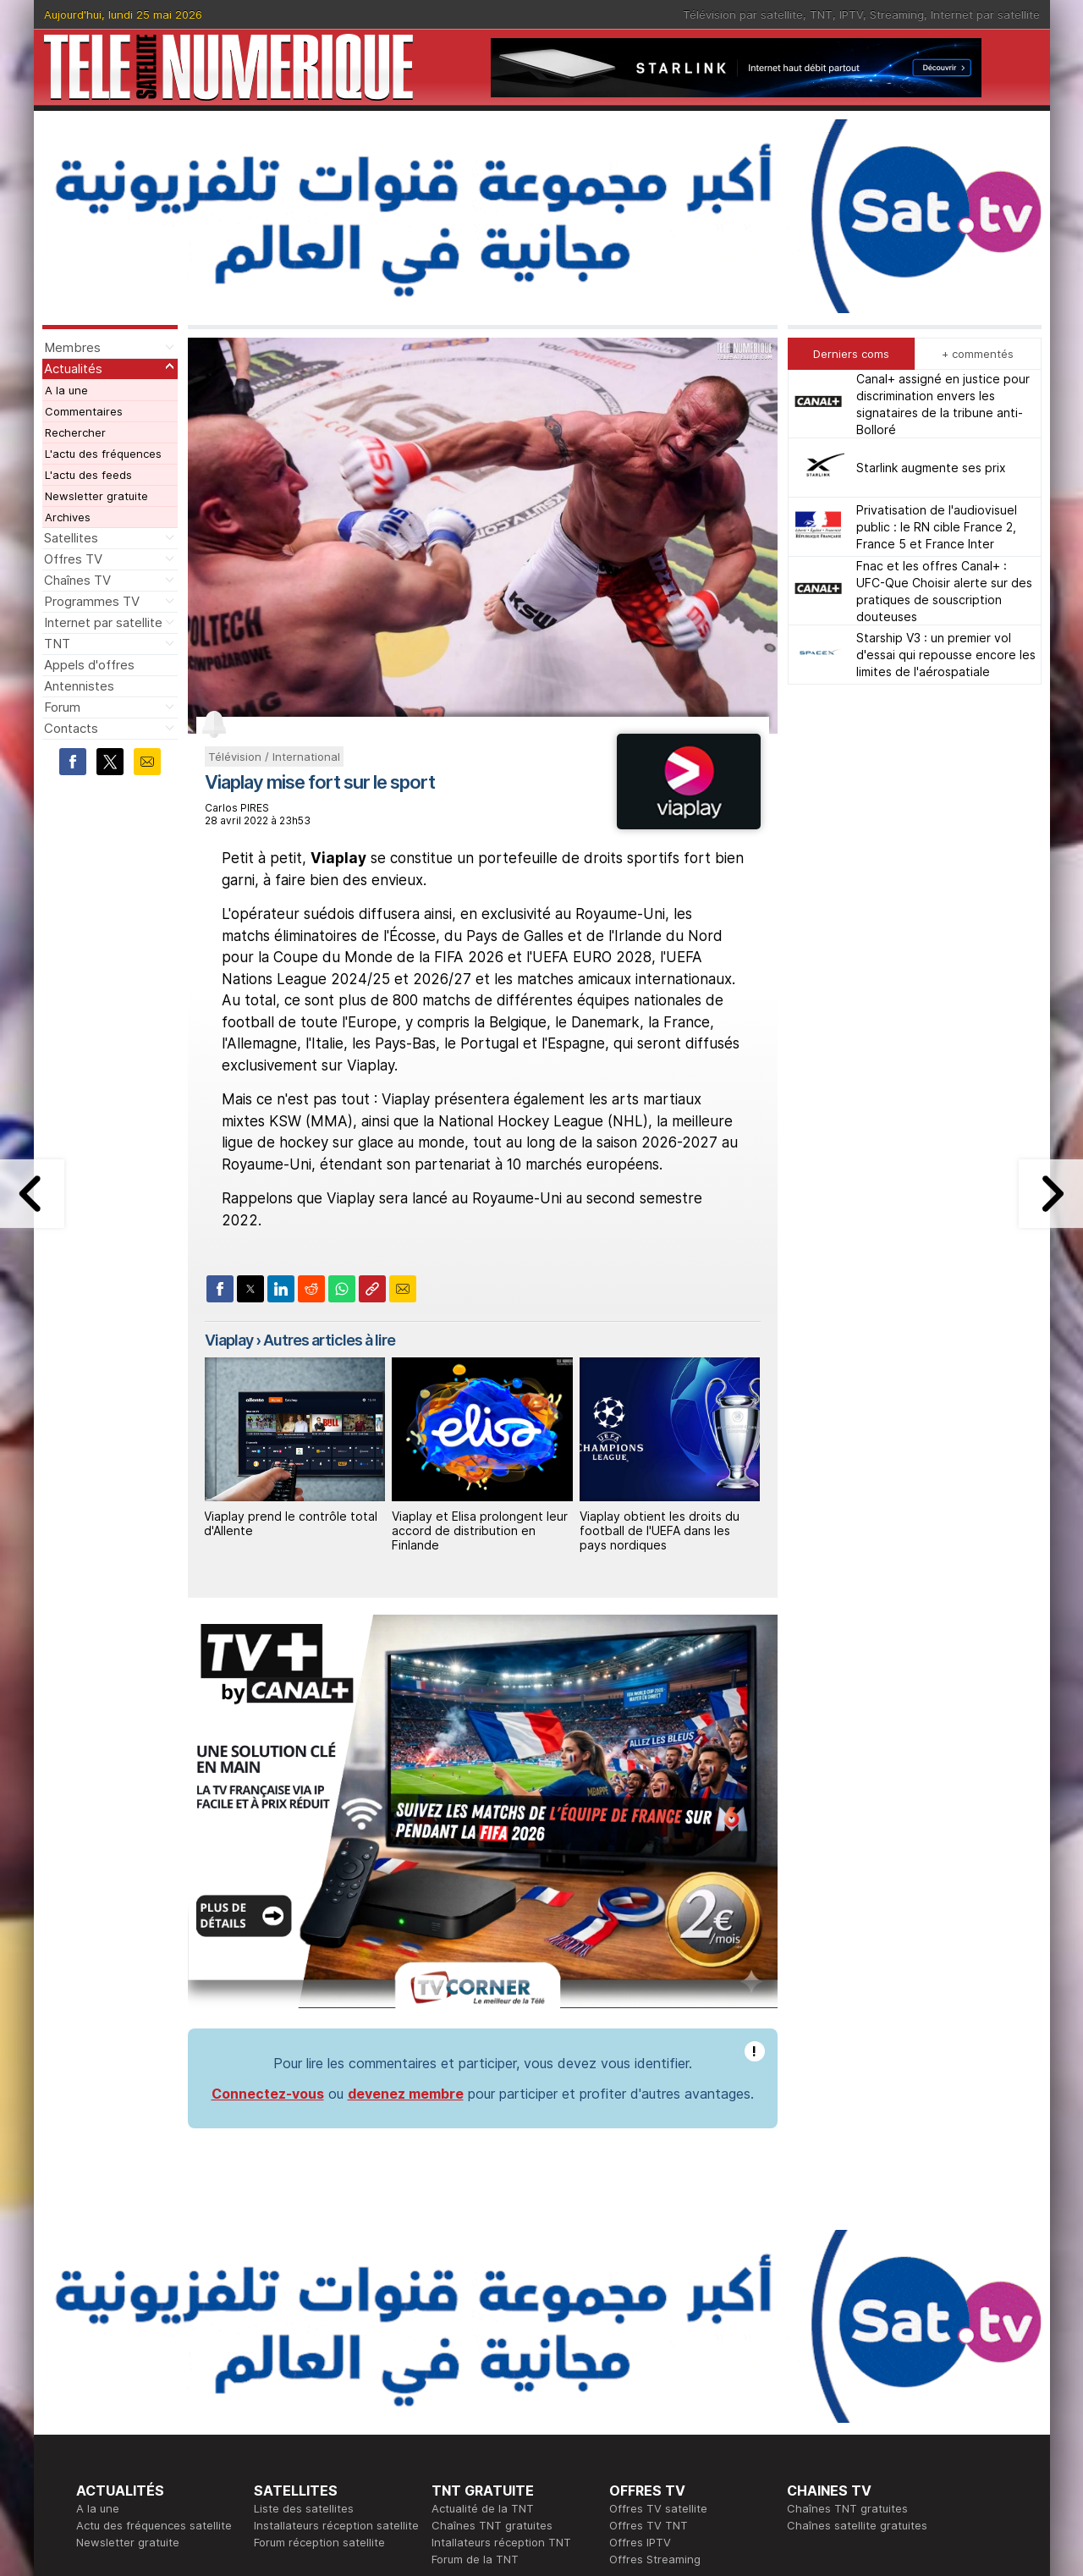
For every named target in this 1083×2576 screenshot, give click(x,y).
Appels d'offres (89, 665)
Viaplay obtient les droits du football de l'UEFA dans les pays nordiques (659, 1530)
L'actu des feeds (88, 475)
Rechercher (75, 432)
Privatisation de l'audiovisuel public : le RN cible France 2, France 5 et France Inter (936, 527)
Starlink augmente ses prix (931, 467)
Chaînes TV (77, 580)
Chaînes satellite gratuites (857, 2525)
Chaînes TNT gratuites (492, 2525)
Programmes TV (92, 601)
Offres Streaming (655, 2559)
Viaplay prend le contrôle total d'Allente (290, 1523)
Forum (62, 707)
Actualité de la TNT (483, 2508)
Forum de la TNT (475, 2559)
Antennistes (79, 686)
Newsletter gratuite (96, 496)
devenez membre (406, 2093)
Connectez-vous (268, 2093)
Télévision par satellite (743, 14)
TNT (821, 14)
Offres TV (73, 559)
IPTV (851, 14)
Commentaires (84, 411)
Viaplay (229, 1340)
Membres (72, 347)
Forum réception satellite (319, 2542)
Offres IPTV (640, 2542)
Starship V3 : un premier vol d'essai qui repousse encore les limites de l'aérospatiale (946, 654)
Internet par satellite (985, 14)
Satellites (71, 538)
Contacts (71, 728)
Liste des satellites (304, 2508)
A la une (66, 390)
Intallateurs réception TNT (501, 2542)
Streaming (897, 14)
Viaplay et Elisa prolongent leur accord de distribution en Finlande (480, 1530)
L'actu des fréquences (103, 453)
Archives (68, 517)
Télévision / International (274, 756)
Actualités (73, 369)
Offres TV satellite (658, 2508)
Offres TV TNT (648, 2525)
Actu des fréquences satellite (154, 2525)
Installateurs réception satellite (336, 2525)
